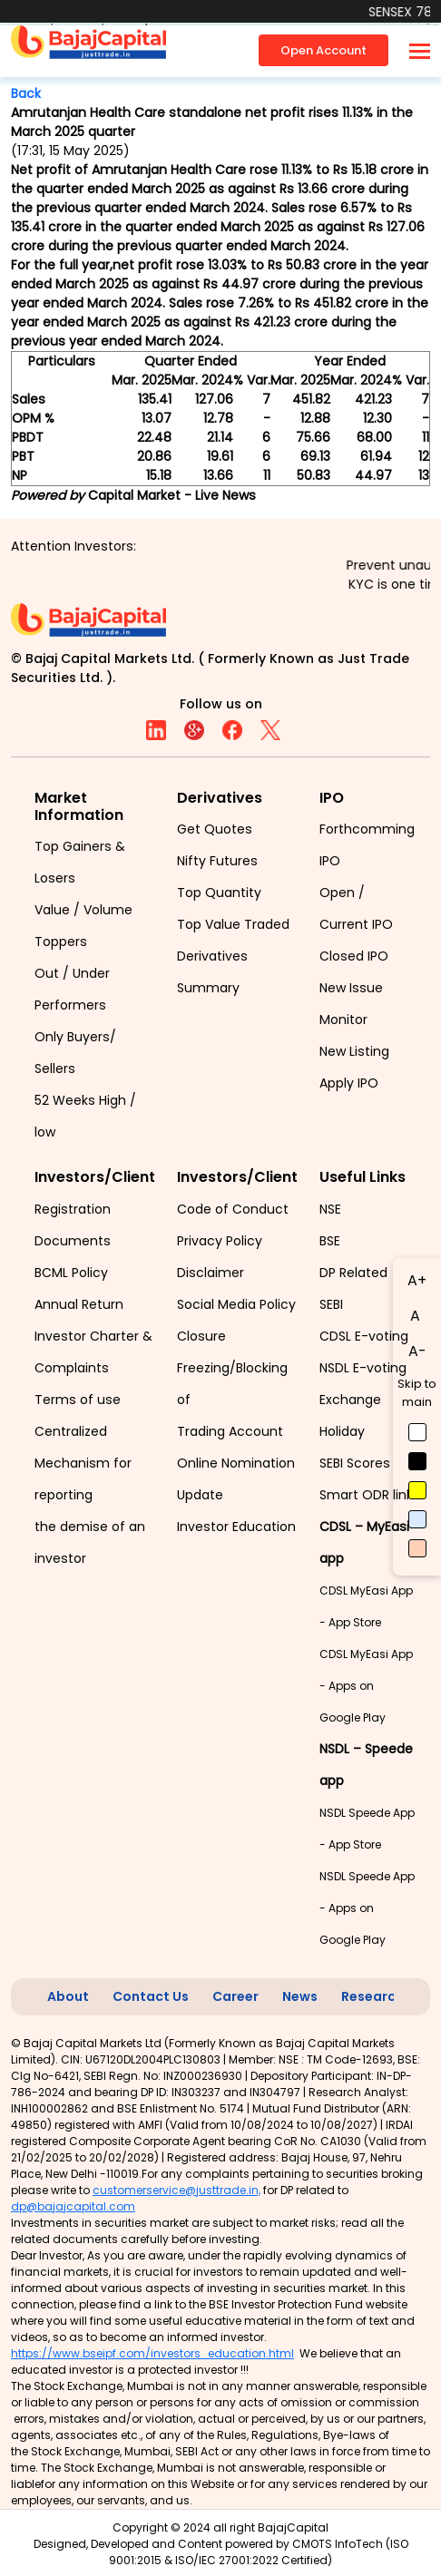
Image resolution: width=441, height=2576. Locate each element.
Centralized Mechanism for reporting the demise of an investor (89, 1494)
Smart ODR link (366, 1495)
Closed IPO (353, 956)
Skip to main (416, 1392)
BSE (329, 1241)
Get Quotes (214, 829)
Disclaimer (210, 1273)
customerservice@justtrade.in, (176, 2190)
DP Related (353, 1273)
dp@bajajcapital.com (73, 2206)
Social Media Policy (236, 1304)
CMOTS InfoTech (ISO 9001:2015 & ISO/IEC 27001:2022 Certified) (258, 2552)
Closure (201, 1336)
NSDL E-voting (363, 1368)
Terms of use (77, 1399)
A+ (416, 1280)
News (300, 1996)
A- (417, 1351)
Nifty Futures (217, 861)
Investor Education (236, 1526)
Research (372, 1996)
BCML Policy (71, 1273)
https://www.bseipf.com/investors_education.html (152, 2353)
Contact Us (151, 1996)
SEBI (331, 1304)
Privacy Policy (219, 1241)
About (68, 1996)
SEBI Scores (354, 1463)
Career (235, 1996)
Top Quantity (219, 892)
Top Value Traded (233, 924)
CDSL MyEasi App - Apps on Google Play (366, 1685)
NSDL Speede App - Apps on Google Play (367, 1908)
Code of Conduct (233, 1209)
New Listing (354, 1051)
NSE (330, 1209)
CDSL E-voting (363, 1336)
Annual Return (78, 1304)
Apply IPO (348, 1083)
